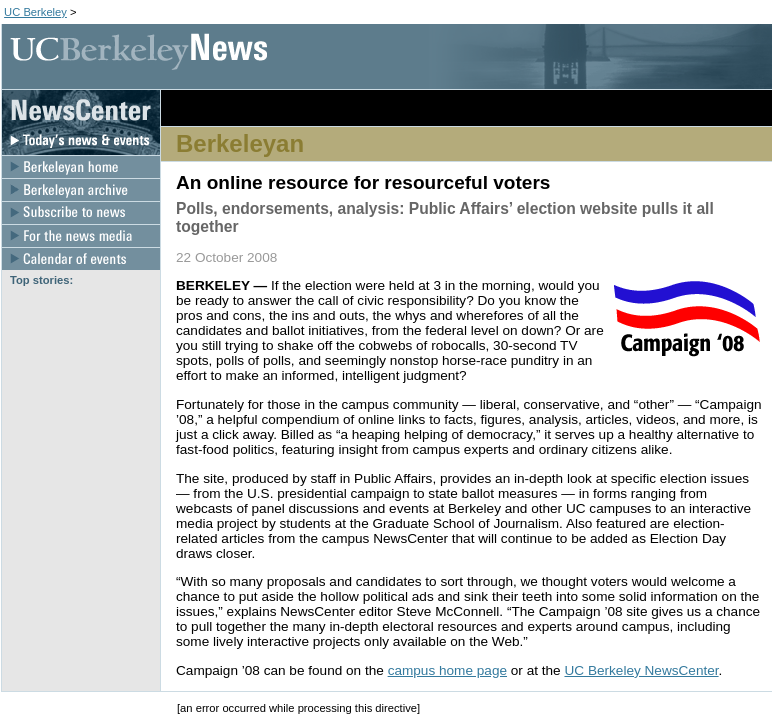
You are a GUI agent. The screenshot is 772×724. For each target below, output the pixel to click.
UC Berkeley (35, 12)
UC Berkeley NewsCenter (641, 670)
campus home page (447, 670)
